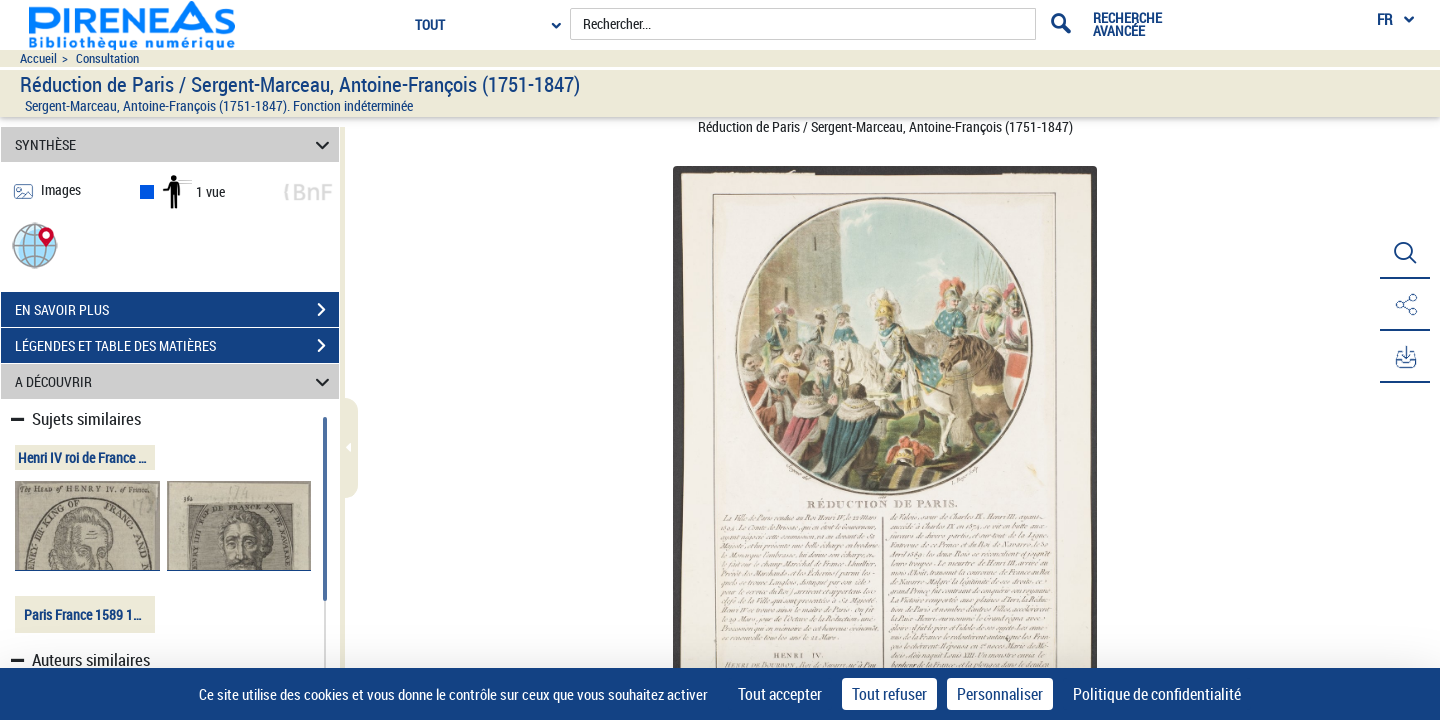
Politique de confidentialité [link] (1157, 694)
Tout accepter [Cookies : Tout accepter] (780, 694)
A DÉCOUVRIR (175, 381)
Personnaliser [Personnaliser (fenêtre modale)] (1000, 694)
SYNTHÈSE (175, 144)
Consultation (107, 58)
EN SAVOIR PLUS (177, 310)
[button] (35, 244)
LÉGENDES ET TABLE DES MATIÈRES (177, 346)
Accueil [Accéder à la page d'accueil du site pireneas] (38, 58)
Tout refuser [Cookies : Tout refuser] (889, 694)
